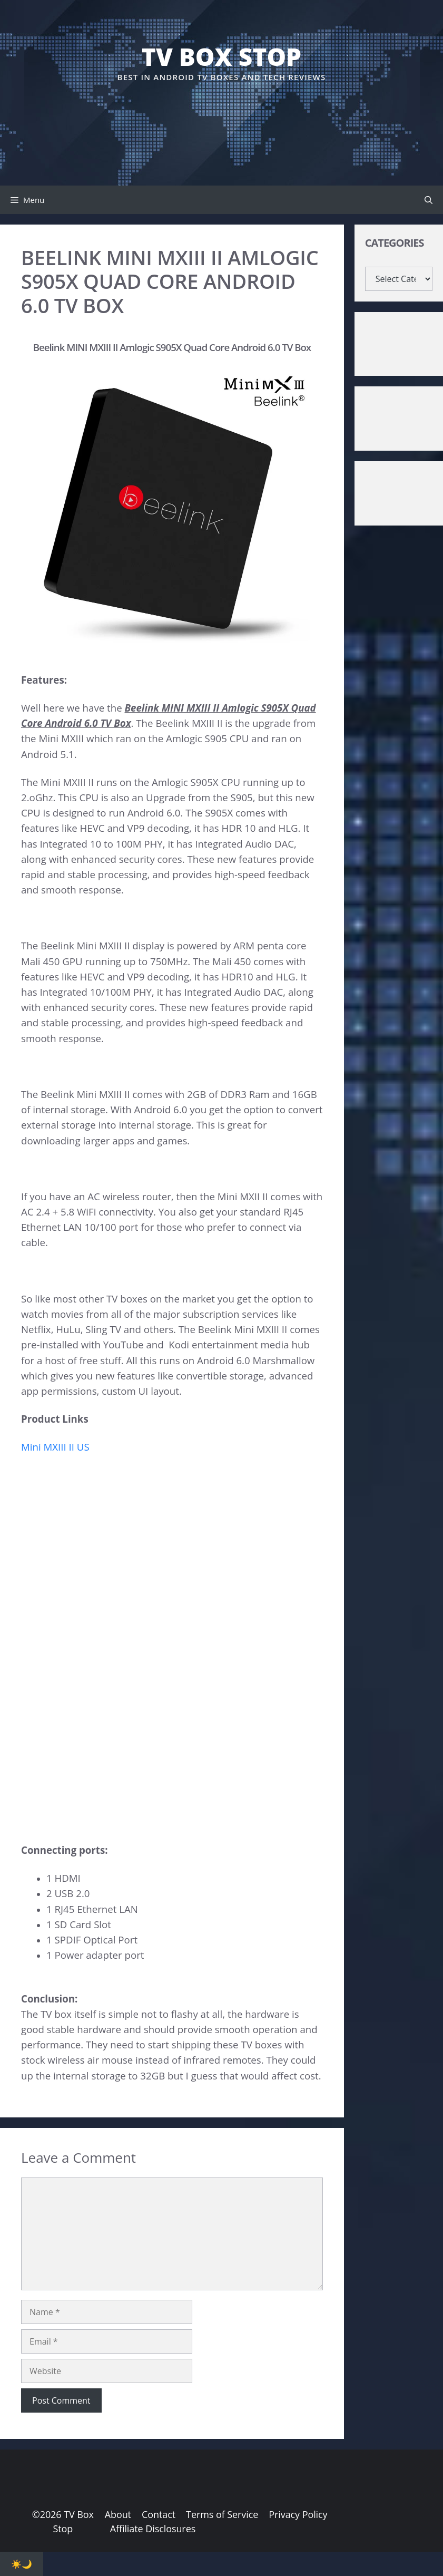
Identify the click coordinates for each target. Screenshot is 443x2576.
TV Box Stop (221, 56)
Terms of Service (222, 2514)
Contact (158, 2514)
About (118, 2514)
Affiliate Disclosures (152, 2528)
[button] (428, 200)
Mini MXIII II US (55, 1446)
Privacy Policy (298, 2514)
